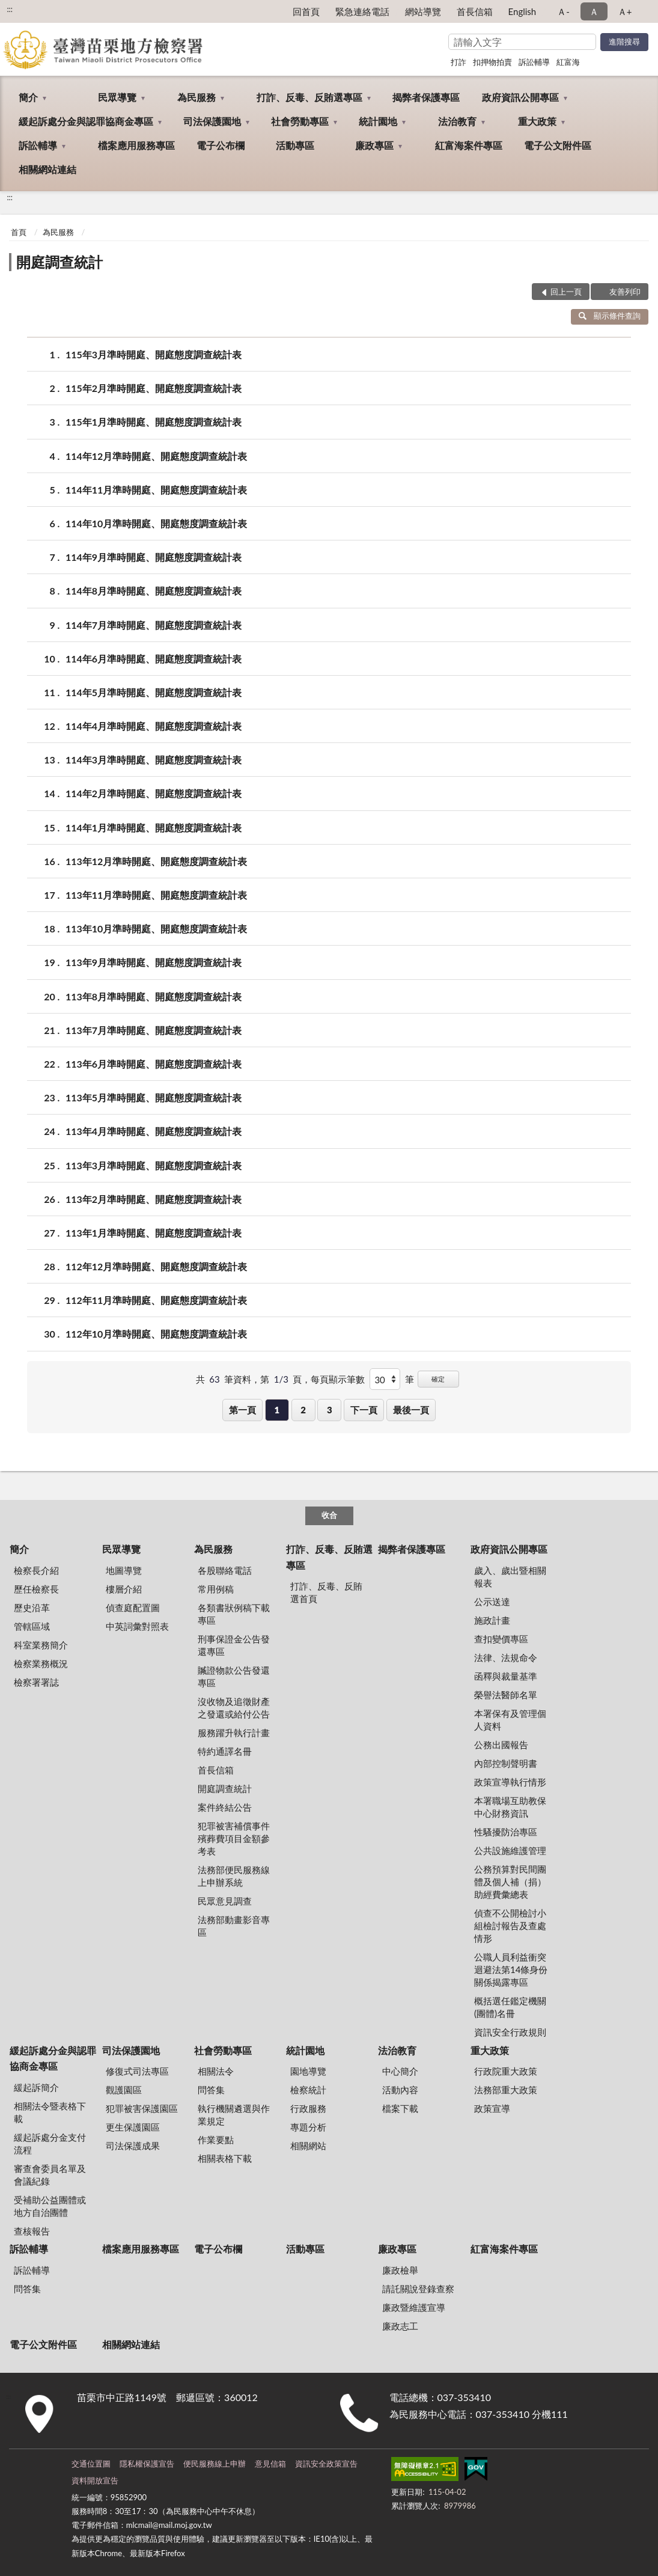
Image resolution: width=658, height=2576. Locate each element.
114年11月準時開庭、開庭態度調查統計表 (156, 490)
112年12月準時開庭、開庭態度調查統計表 (156, 1266)
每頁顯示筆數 (338, 1379)
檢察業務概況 (41, 1663)
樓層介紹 (124, 1588)
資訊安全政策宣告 (326, 2463)
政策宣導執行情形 (510, 1781)
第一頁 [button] (242, 1409)
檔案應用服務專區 (136, 145)
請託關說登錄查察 (418, 2288)
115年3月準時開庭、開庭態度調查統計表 (153, 354)
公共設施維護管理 (510, 1850)
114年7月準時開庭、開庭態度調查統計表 (153, 625)
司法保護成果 (133, 2145)
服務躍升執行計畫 (234, 1732)
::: (10, 9)
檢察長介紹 (36, 1570)
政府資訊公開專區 (520, 97)
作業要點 (216, 2139)
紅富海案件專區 (468, 145)
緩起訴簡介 (36, 2087)
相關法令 (216, 2071)
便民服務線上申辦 (214, 2463)
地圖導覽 (124, 1570)
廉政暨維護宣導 (413, 2307)
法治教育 (457, 121)
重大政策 (537, 121)
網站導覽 (423, 11)
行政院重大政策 (505, 2071)
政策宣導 (492, 2108)
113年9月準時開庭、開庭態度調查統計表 (153, 962)
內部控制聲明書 (505, 1763)
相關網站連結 (47, 169)
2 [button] (303, 1409)
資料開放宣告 (95, 2480)
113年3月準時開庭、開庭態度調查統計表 (153, 1165)
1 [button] (276, 1409)
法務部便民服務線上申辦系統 (234, 1876)
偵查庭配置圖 (133, 1607)
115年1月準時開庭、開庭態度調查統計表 (153, 422)
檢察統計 (308, 2089)
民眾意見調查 (225, 1900)
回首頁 (306, 11)
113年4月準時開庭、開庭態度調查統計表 (153, 1131)
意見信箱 (270, 2463)
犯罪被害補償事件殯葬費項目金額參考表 (234, 1838)
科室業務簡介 (41, 1644)
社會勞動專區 (300, 121)
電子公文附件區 (557, 145)
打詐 (458, 62)
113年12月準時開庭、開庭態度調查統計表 (156, 861)
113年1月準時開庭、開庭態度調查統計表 (153, 1233)
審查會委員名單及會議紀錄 (50, 2174)
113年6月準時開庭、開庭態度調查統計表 (153, 1064)
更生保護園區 (133, 2127)
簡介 (28, 97)
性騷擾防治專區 (505, 1831)
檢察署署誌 (36, 1682)
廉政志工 (400, 2326)
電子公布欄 (220, 145)
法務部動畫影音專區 (234, 1926)
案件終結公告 (225, 1807)
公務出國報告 (501, 1744)
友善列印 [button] (625, 291)
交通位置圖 (91, 2463)
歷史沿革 (32, 1607)
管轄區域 (32, 1626)
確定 (438, 1379)
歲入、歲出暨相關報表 (510, 1576)
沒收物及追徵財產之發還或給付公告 (234, 1707)
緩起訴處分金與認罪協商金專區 (86, 121)
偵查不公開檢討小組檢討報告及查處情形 (510, 1926)
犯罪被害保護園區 (142, 2108)
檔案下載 (400, 2108)
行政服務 (308, 2108)
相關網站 (308, 2145)
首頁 (18, 232)
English (522, 11)
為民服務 (196, 97)
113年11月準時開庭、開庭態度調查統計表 (156, 895)
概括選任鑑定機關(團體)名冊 (510, 2007)
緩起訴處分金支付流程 (50, 2143)
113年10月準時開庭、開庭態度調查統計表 (156, 928)
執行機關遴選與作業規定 (234, 2114)
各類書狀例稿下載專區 (234, 1614)
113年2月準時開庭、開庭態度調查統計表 (153, 1199)
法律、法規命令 (505, 1657)
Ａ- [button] (563, 11)
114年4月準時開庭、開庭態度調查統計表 (153, 726)
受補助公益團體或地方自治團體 (50, 2206)
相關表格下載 (225, 2158)
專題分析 (308, 2127)
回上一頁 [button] (566, 291)
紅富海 (568, 62)
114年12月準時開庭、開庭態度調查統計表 (156, 456)
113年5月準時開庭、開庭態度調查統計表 (153, 1097)
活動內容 (400, 2089)
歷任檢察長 (36, 1588)
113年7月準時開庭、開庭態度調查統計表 (153, 1030)
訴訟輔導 (534, 62)
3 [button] (329, 1409)
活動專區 (295, 145)
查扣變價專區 (501, 1638)
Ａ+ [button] (625, 11)
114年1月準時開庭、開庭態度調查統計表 (153, 827)
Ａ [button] (594, 11)
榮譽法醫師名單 (505, 1694)
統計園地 (378, 121)
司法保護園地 (212, 121)
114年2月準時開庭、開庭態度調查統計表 (153, 793)
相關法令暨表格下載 (50, 2112)
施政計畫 (492, 1620)
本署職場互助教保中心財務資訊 (510, 1807)
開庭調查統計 (59, 262)
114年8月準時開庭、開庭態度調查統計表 (153, 591)
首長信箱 (475, 11)
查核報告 (32, 2231)
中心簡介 (400, 2071)
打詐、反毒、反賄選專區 (309, 97)
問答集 (211, 2089)
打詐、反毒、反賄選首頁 (326, 1592)
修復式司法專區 (137, 2071)
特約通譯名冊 (225, 1751)
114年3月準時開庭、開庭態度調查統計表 (153, 759)
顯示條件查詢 (610, 315)
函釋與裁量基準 (505, 1676)
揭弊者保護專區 (426, 97)
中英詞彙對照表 (137, 1626)
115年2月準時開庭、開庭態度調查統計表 (153, 388)
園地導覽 (308, 2071)
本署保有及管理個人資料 (510, 1719)
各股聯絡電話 (225, 1570)
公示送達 (492, 1601)
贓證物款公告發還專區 (234, 1676)
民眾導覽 (117, 97)
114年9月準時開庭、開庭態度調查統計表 (153, 557)
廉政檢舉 (400, 2270)
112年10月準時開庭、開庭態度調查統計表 (156, 1334)
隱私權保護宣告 (147, 2463)
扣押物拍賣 (492, 62)
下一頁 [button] (363, 1409)
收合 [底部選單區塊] (329, 1515)
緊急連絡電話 (362, 11)
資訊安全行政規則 (510, 2032)
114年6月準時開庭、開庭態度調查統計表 (153, 658)
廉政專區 (374, 145)
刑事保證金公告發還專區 (234, 1645)
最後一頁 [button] (411, 1409)
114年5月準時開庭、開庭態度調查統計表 (153, 692)
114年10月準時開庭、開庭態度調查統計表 (156, 523)
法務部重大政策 (505, 2089)
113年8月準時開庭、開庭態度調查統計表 (153, 996)
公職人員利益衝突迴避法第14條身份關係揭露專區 (510, 1969)
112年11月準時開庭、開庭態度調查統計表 (156, 1300)
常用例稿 (216, 1588)
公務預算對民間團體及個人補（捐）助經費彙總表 (510, 1882)
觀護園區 (124, 2089)
